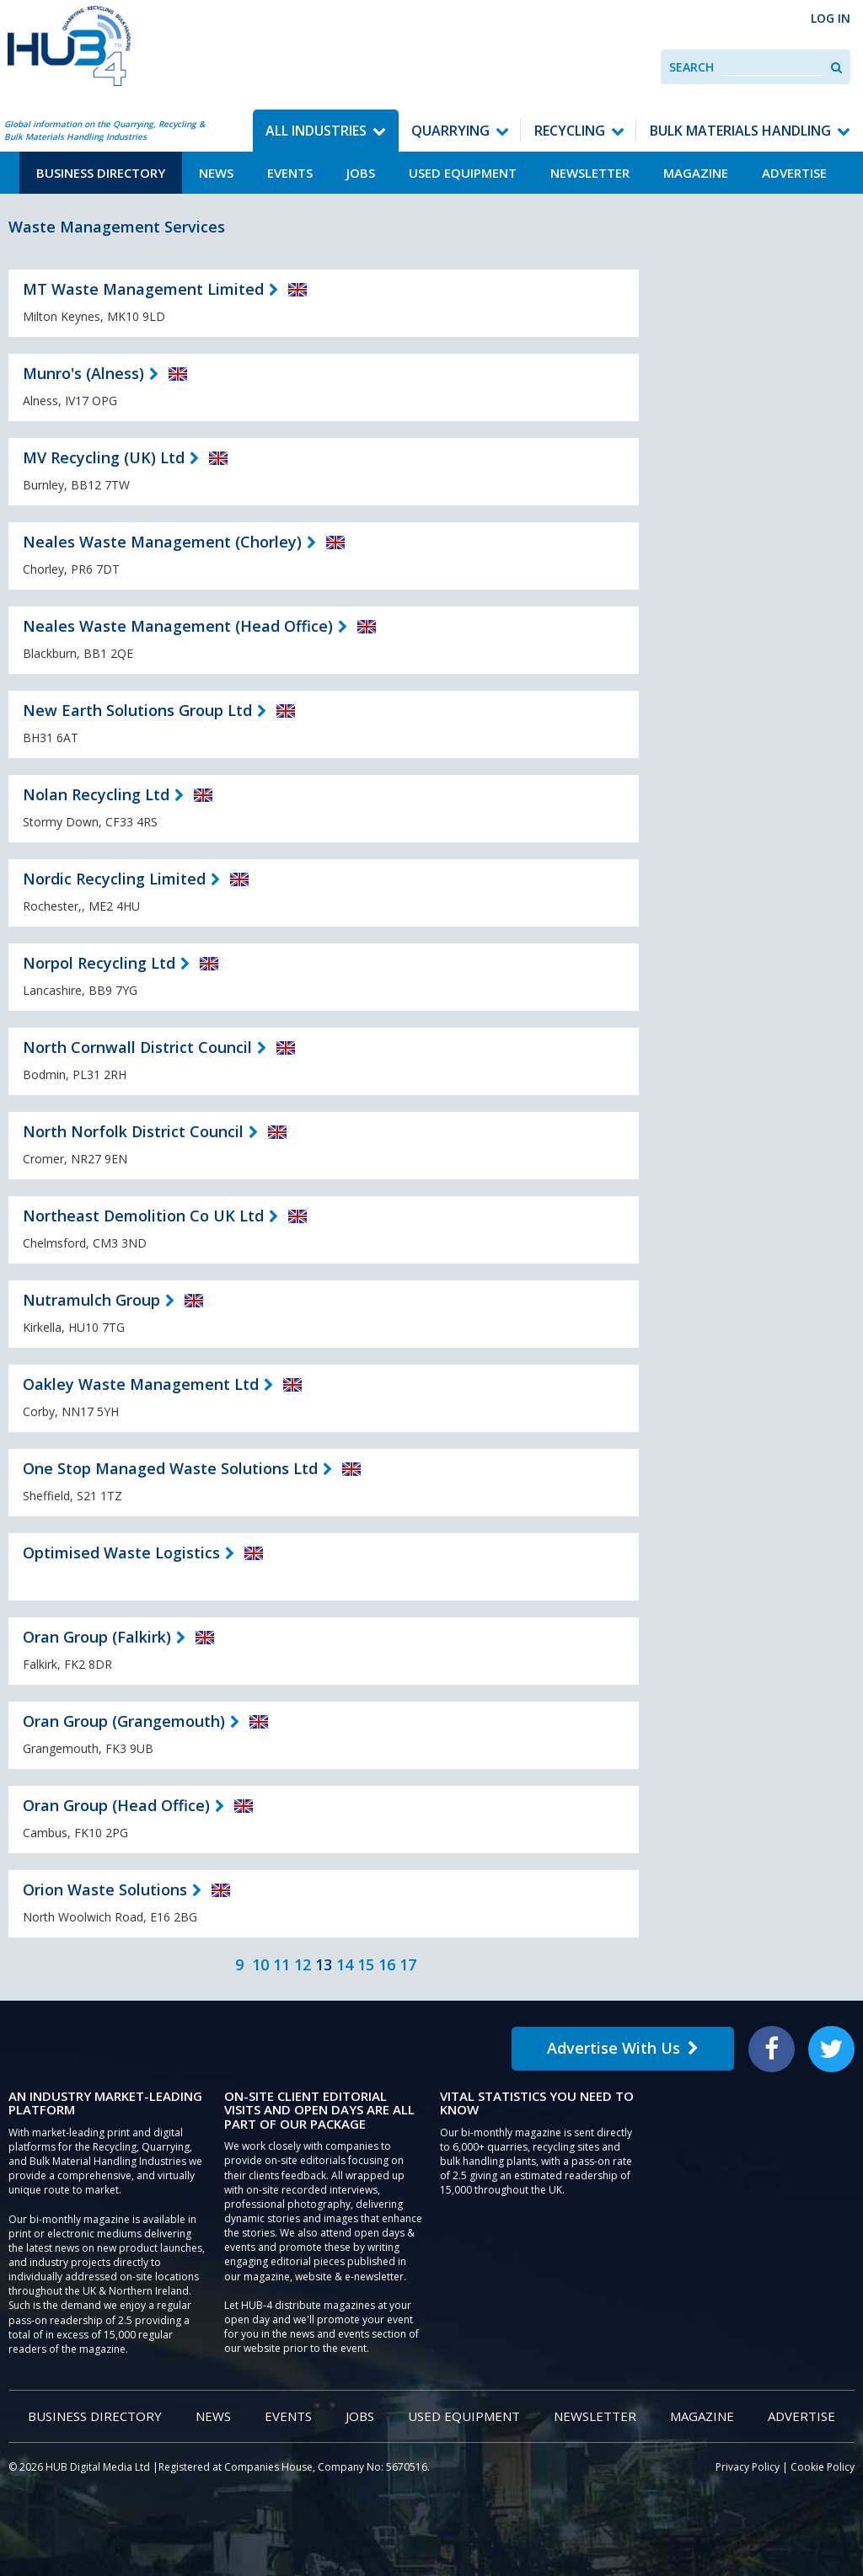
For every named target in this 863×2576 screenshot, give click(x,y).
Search (691, 67)
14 (344, 1964)
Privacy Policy (748, 2467)
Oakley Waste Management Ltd (141, 1384)
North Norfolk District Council (133, 1131)
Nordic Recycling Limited (114, 878)
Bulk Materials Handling (740, 130)
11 (281, 1964)
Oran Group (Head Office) (116, 1805)
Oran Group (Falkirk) (97, 1637)
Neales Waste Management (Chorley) (162, 542)
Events (290, 172)
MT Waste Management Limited (143, 289)
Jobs (360, 172)
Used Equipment (463, 172)
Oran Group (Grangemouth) (124, 1721)
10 (260, 1964)
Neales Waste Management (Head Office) (178, 626)
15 (365, 1964)
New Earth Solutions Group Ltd (137, 710)
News (216, 172)
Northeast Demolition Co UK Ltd (143, 1215)
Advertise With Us (623, 2048)
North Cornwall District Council (137, 1047)
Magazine (695, 172)
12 (302, 1964)
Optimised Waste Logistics (121, 1552)
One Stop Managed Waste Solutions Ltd (170, 1468)
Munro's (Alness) (83, 373)
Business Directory (100, 172)
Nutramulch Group (91, 1300)
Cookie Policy (823, 2467)
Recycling (569, 130)
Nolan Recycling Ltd (96, 794)
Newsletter (590, 172)
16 (386, 1964)
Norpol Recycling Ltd (99, 963)
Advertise (794, 172)
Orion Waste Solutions (105, 1889)
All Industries (316, 130)
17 (407, 1964)
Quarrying (450, 130)
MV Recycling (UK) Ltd (104, 457)
